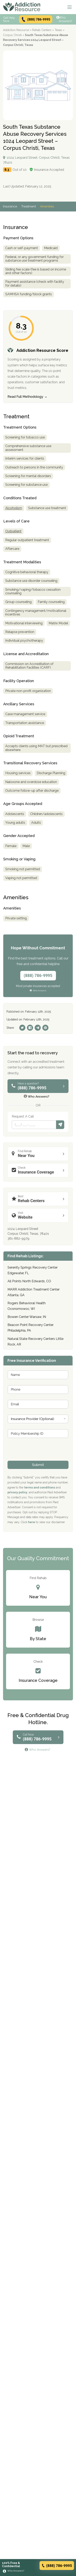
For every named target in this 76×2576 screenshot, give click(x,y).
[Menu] (69, 7)
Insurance (10, 206)
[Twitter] (22, 1028)
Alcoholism (13, 508)
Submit (60, 1124)
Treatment (28, 206)
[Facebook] (30, 1028)
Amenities (47, 206)
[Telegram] (38, 1028)
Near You (39, 1153)
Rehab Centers (41, 30)
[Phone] (34, 1124)
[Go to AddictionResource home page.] (22, 7)
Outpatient (13, 531)
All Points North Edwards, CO (29, 1281)
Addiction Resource (16, 30)
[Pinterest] (45, 1028)
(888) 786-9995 (35, 19)
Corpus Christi (12, 35)
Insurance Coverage (39, 1170)
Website (39, 1215)
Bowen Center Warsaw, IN (26, 1317)
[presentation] (38, 1458)
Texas (58, 30)
